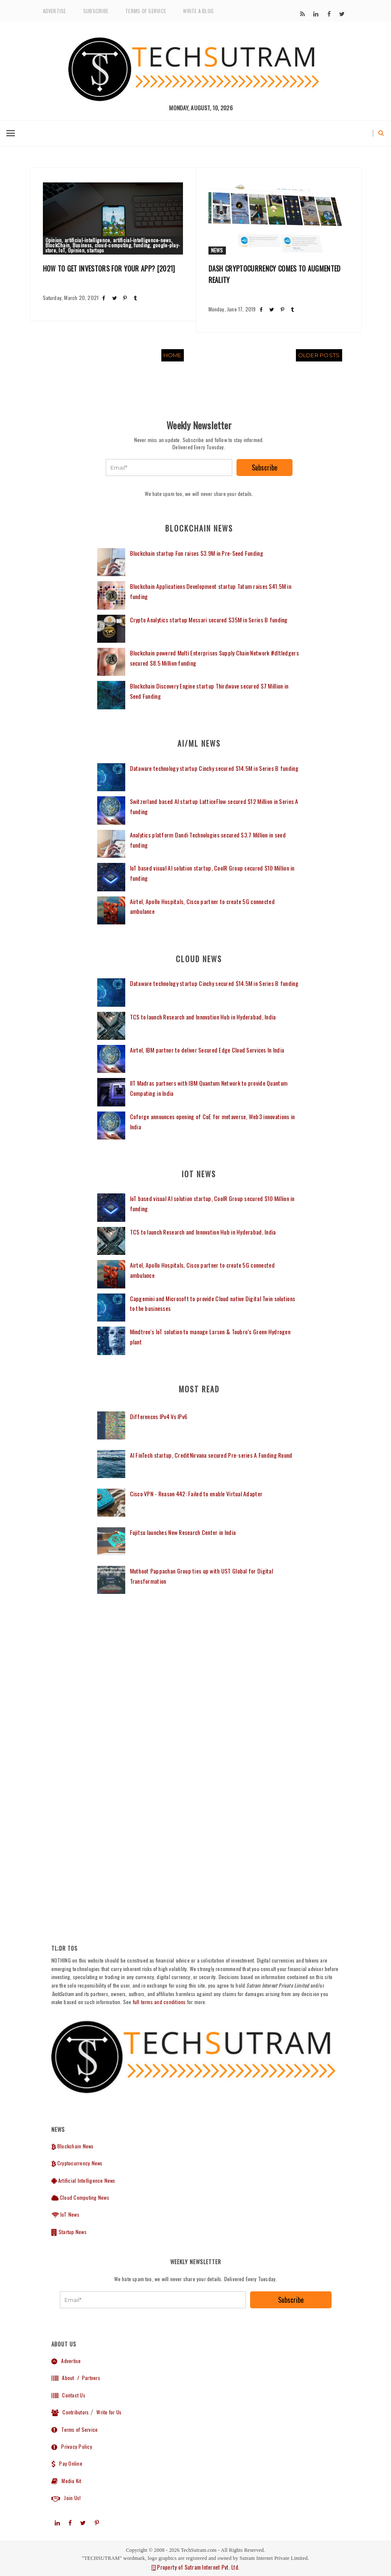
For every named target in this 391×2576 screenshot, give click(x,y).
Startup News (69, 2231)
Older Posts (319, 355)
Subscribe (95, 10)
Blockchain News (72, 2146)
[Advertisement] (199, 1680)
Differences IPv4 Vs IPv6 (159, 1416)
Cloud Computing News (80, 2197)
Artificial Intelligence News (83, 2180)
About (62, 2377)
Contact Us (68, 2395)
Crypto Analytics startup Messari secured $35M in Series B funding (209, 619)
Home (172, 355)
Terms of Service (145, 10)
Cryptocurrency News (77, 2163)
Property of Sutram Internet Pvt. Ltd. (195, 2567)
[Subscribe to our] (302, 14)
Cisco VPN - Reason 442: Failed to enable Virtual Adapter (196, 1493)
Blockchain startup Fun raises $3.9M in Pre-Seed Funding (196, 553)
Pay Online (66, 2463)
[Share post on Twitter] (114, 298)
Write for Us (108, 2412)
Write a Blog (198, 10)
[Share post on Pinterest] (125, 298)
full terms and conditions (159, 2001)
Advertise (54, 10)
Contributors (70, 2412)
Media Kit (66, 2480)
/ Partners (88, 2377)
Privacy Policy (71, 2446)
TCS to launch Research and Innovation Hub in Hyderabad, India (203, 1016)
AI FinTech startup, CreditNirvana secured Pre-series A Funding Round (211, 1454)
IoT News (65, 2214)
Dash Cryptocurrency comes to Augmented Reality (274, 274)
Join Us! (66, 2497)
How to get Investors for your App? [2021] (109, 268)
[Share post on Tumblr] (135, 298)
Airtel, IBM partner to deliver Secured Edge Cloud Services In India (207, 1049)
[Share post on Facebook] (103, 298)
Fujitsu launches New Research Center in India (183, 1532)
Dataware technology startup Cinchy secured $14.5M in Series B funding (214, 768)
